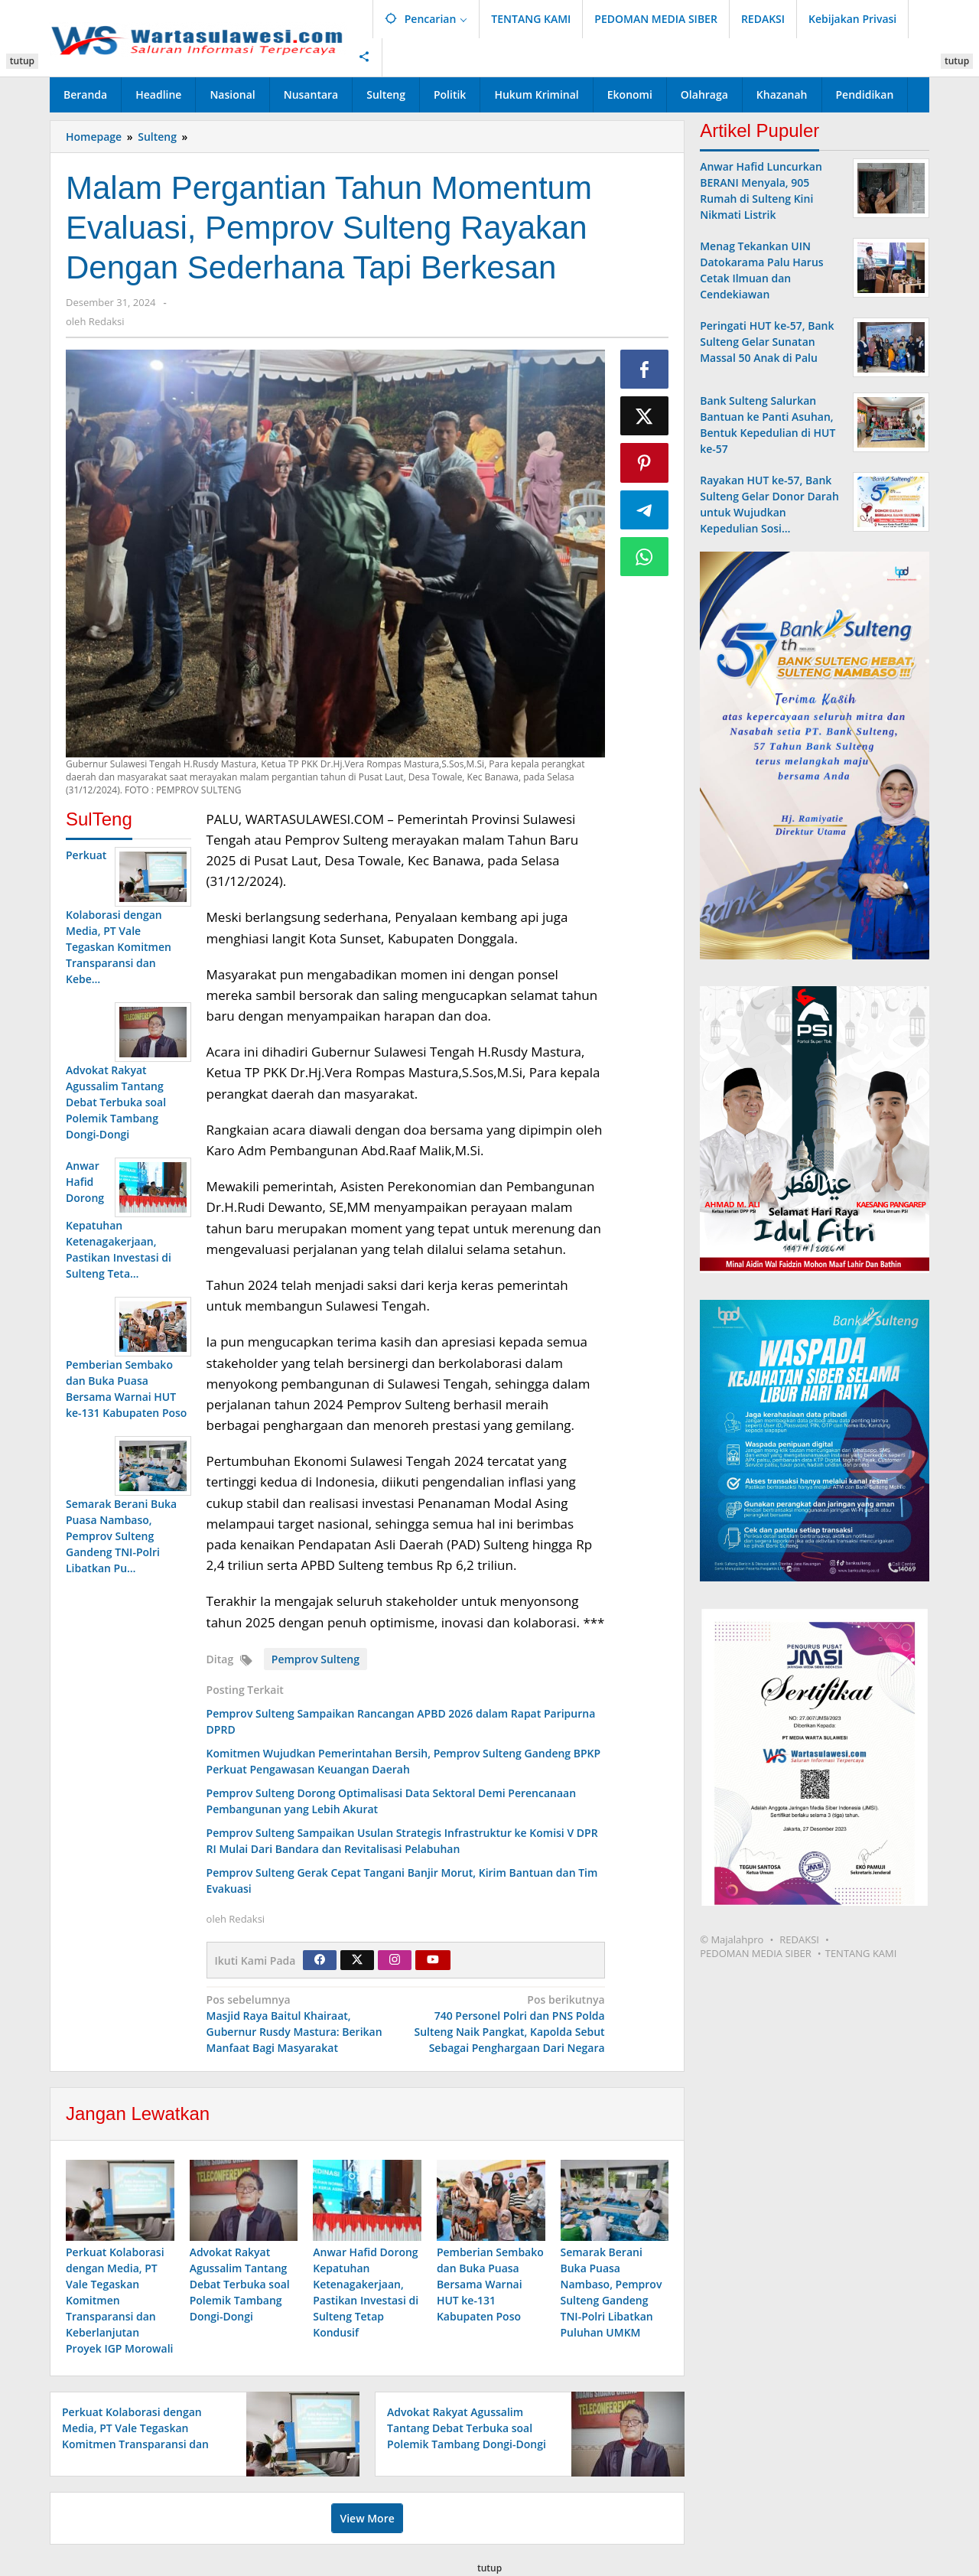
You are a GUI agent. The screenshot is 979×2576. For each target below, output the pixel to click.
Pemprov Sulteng (315, 1659)
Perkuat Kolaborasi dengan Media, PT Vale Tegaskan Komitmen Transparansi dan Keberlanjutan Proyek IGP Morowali (119, 2300)
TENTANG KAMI (861, 1953)
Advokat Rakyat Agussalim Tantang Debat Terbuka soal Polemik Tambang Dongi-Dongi (240, 2284)
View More (367, 2519)
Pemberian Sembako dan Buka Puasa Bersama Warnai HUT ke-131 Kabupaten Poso (490, 2284)
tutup (22, 60)
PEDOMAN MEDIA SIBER (755, 1953)
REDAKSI (799, 1939)
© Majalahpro (731, 1939)
